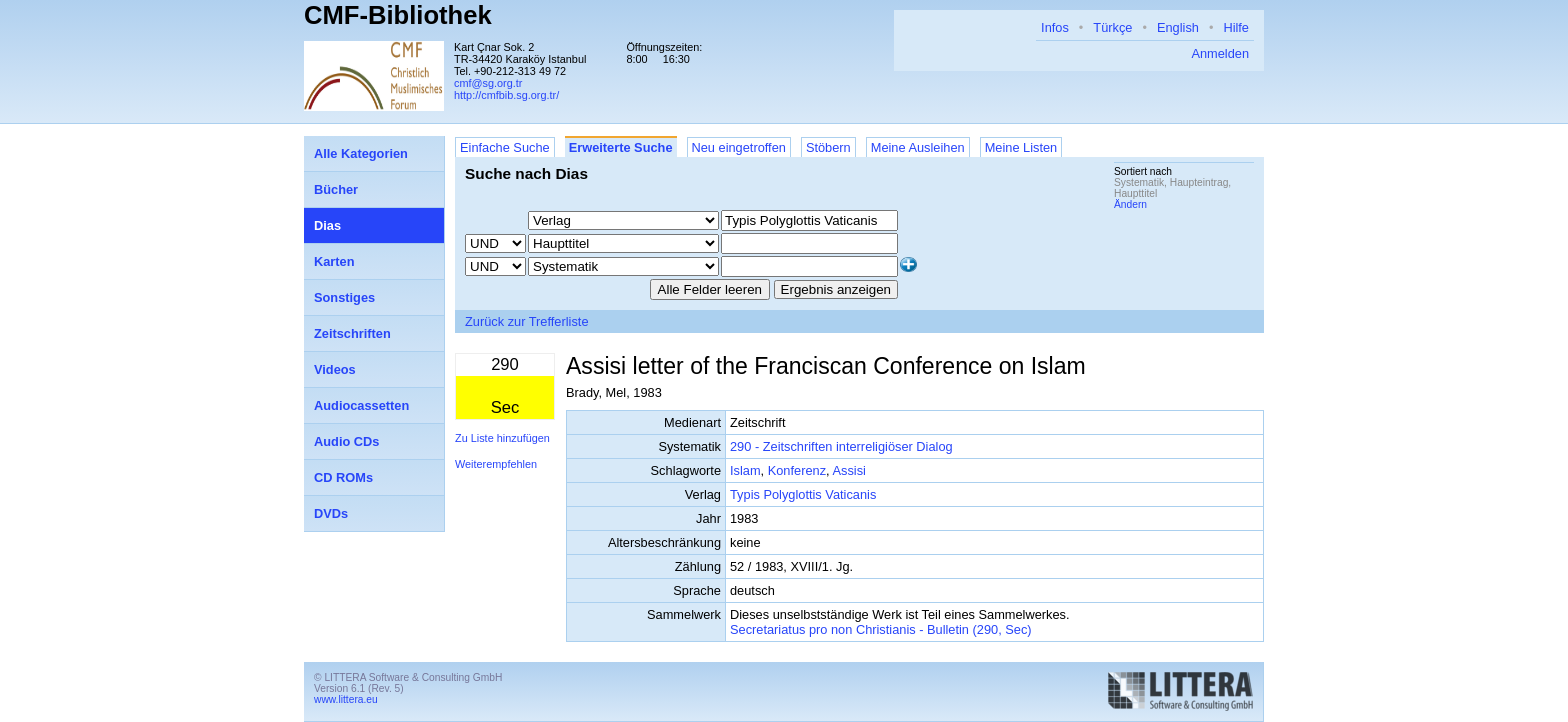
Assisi (848, 470)
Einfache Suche (505, 147)
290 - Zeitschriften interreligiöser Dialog (841, 446)
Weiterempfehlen (496, 464)
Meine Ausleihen (918, 147)
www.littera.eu (346, 699)
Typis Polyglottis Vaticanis (803, 494)
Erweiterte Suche (621, 147)
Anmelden (1220, 53)
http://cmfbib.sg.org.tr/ (506, 95)
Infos (1055, 27)
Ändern (1130, 204)
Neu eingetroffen (739, 147)
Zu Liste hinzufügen (502, 438)
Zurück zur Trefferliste (527, 321)
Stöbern (828, 147)
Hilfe (1236, 27)
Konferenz (797, 470)
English (1178, 27)
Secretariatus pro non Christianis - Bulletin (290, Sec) (881, 629)
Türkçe (1112, 27)
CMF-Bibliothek (398, 15)
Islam (745, 470)
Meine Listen (1021, 147)
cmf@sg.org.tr (488, 83)
